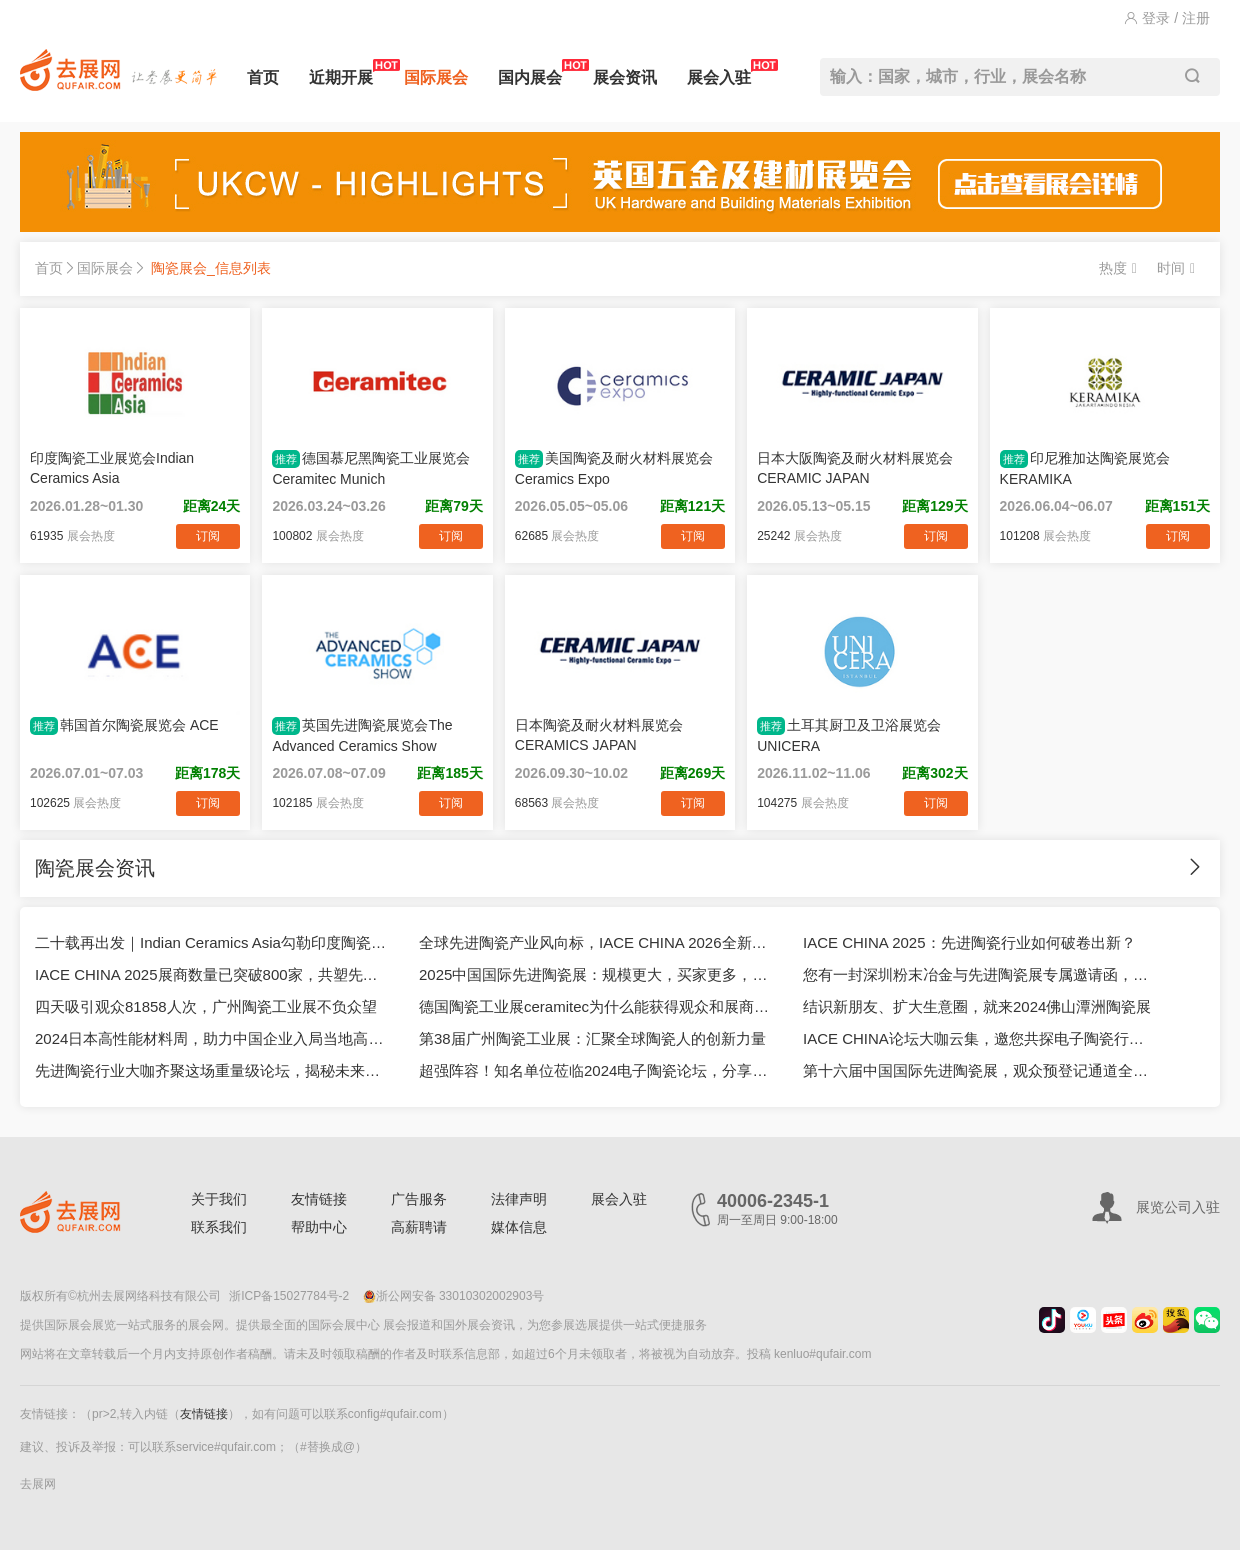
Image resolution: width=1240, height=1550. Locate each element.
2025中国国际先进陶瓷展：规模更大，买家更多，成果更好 (596, 974)
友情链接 (319, 1199)
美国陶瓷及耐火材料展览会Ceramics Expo (614, 468)
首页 (263, 77)
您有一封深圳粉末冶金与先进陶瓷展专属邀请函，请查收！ (980, 974)
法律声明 (519, 1199)
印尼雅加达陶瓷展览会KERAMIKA (1085, 468)
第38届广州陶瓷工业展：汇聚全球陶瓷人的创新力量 (592, 1038)
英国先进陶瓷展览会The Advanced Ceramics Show (362, 735)
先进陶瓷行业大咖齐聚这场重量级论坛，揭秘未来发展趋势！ (212, 1070)
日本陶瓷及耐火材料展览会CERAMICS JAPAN (599, 735)
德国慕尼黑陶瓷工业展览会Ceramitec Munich (371, 468)
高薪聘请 (419, 1227)
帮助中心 (319, 1227)
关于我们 (219, 1199)
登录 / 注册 (1167, 18)
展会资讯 (625, 77)
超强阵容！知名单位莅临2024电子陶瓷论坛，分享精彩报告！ (596, 1070)
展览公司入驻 (1178, 1207)
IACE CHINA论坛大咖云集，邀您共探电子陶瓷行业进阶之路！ (980, 1038)
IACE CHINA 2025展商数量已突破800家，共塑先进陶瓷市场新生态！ (212, 974)
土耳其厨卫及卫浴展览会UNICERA (849, 735)
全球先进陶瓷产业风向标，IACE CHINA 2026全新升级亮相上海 (596, 942)
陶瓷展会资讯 (95, 868)
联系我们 (219, 1227)
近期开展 (341, 72)
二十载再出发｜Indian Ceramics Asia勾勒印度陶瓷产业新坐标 (212, 942)
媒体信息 (519, 1227)
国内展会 (530, 72)
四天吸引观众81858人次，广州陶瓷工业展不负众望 (206, 1006)
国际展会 (436, 77)
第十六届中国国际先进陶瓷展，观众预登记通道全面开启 (980, 1070)
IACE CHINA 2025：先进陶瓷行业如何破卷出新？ (969, 942)
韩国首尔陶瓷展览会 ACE (124, 726)
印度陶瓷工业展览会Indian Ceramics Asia (112, 468)
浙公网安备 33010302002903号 (454, 1296)
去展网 (38, 1484)
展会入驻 (719, 72)
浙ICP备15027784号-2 (289, 1296)
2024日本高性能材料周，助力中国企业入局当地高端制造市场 (212, 1038)
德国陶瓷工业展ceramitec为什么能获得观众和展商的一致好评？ (596, 1006)
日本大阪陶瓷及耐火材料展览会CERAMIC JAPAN (855, 468)
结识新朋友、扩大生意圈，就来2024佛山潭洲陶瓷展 (977, 1006)
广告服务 (419, 1199)
